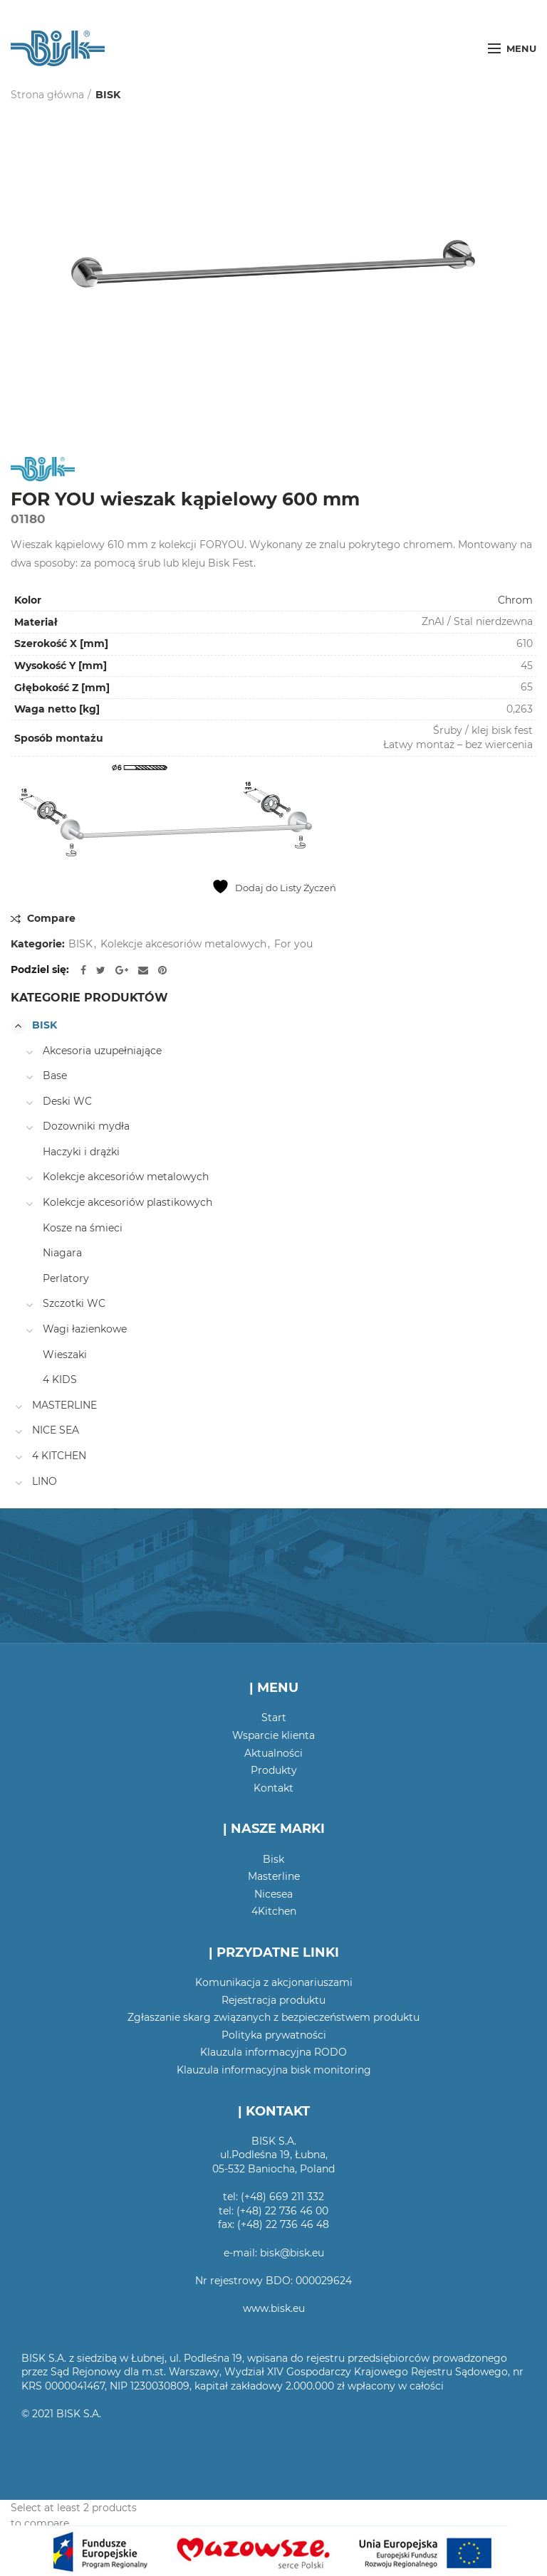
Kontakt (273, 1788)
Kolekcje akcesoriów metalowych (183, 944)
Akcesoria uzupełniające (102, 1050)
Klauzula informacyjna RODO (273, 2052)
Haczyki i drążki (81, 1151)
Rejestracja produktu (273, 2000)
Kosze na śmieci (83, 1227)
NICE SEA (55, 1430)
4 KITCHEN (59, 1455)
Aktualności (273, 1753)
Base (55, 1075)
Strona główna (47, 94)
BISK (107, 94)
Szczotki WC (74, 1303)
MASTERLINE (64, 1405)
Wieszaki (65, 1354)
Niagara (62, 1252)
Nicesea (273, 1894)
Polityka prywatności (274, 2035)
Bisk (273, 1859)
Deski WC (67, 1101)
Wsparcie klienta (273, 1735)
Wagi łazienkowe (85, 1329)
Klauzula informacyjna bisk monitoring (274, 2070)
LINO (44, 1481)
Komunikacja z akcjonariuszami (274, 1982)
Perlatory (66, 1278)
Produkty (274, 1770)
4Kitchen (273, 1911)
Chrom (515, 600)
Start (273, 1717)
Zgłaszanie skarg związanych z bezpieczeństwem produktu (273, 2017)
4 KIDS (60, 1379)
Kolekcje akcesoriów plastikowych (127, 1202)
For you (293, 944)
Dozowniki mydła (86, 1126)
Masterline (274, 1876)
